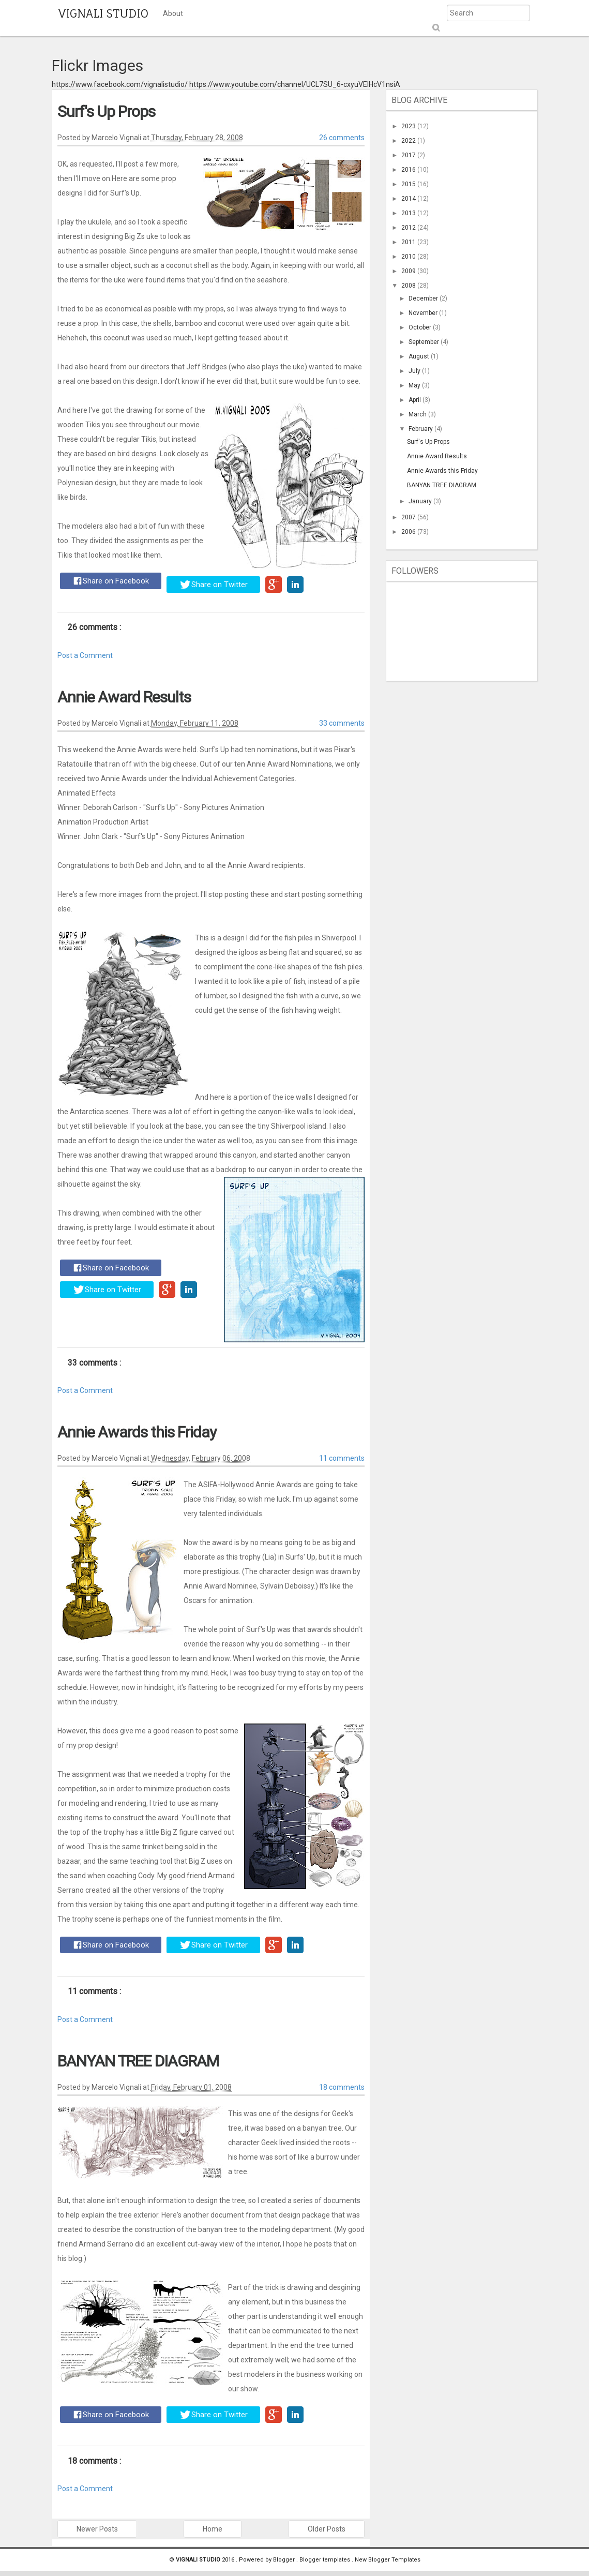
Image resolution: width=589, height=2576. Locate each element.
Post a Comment (85, 655)
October (421, 327)
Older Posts (326, 2529)
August (420, 356)
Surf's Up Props (106, 111)
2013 (409, 213)
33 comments (342, 723)
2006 (409, 531)
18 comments (342, 2087)
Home (212, 2529)
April (415, 399)
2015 (409, 184)
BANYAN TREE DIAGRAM (138, 2061)
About (173, 13)
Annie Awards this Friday (136, 1432)
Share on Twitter (214, 584)
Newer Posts (97, 2529)
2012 (409, 227)
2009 (409, 271)
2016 (409, 169)
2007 (409, 517)
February (421, 428)
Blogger (284, 2559)
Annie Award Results (124, 697)
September (425, 342)
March (418, 414)
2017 (409, 155)
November (424, 313)
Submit (435, 28)
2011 (409, 242)
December (424, 298)
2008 (409, 285)
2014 (409, 198)
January (421, 501)
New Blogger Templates (387, 2559)
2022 (409, 140)
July (415, 371)
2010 (409, 256)
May (415, 385)
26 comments (342, 137)
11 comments (342, 1458)
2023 (409, 126)
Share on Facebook (111, 581)
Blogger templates (325, 2559)
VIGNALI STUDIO (103, 13)
